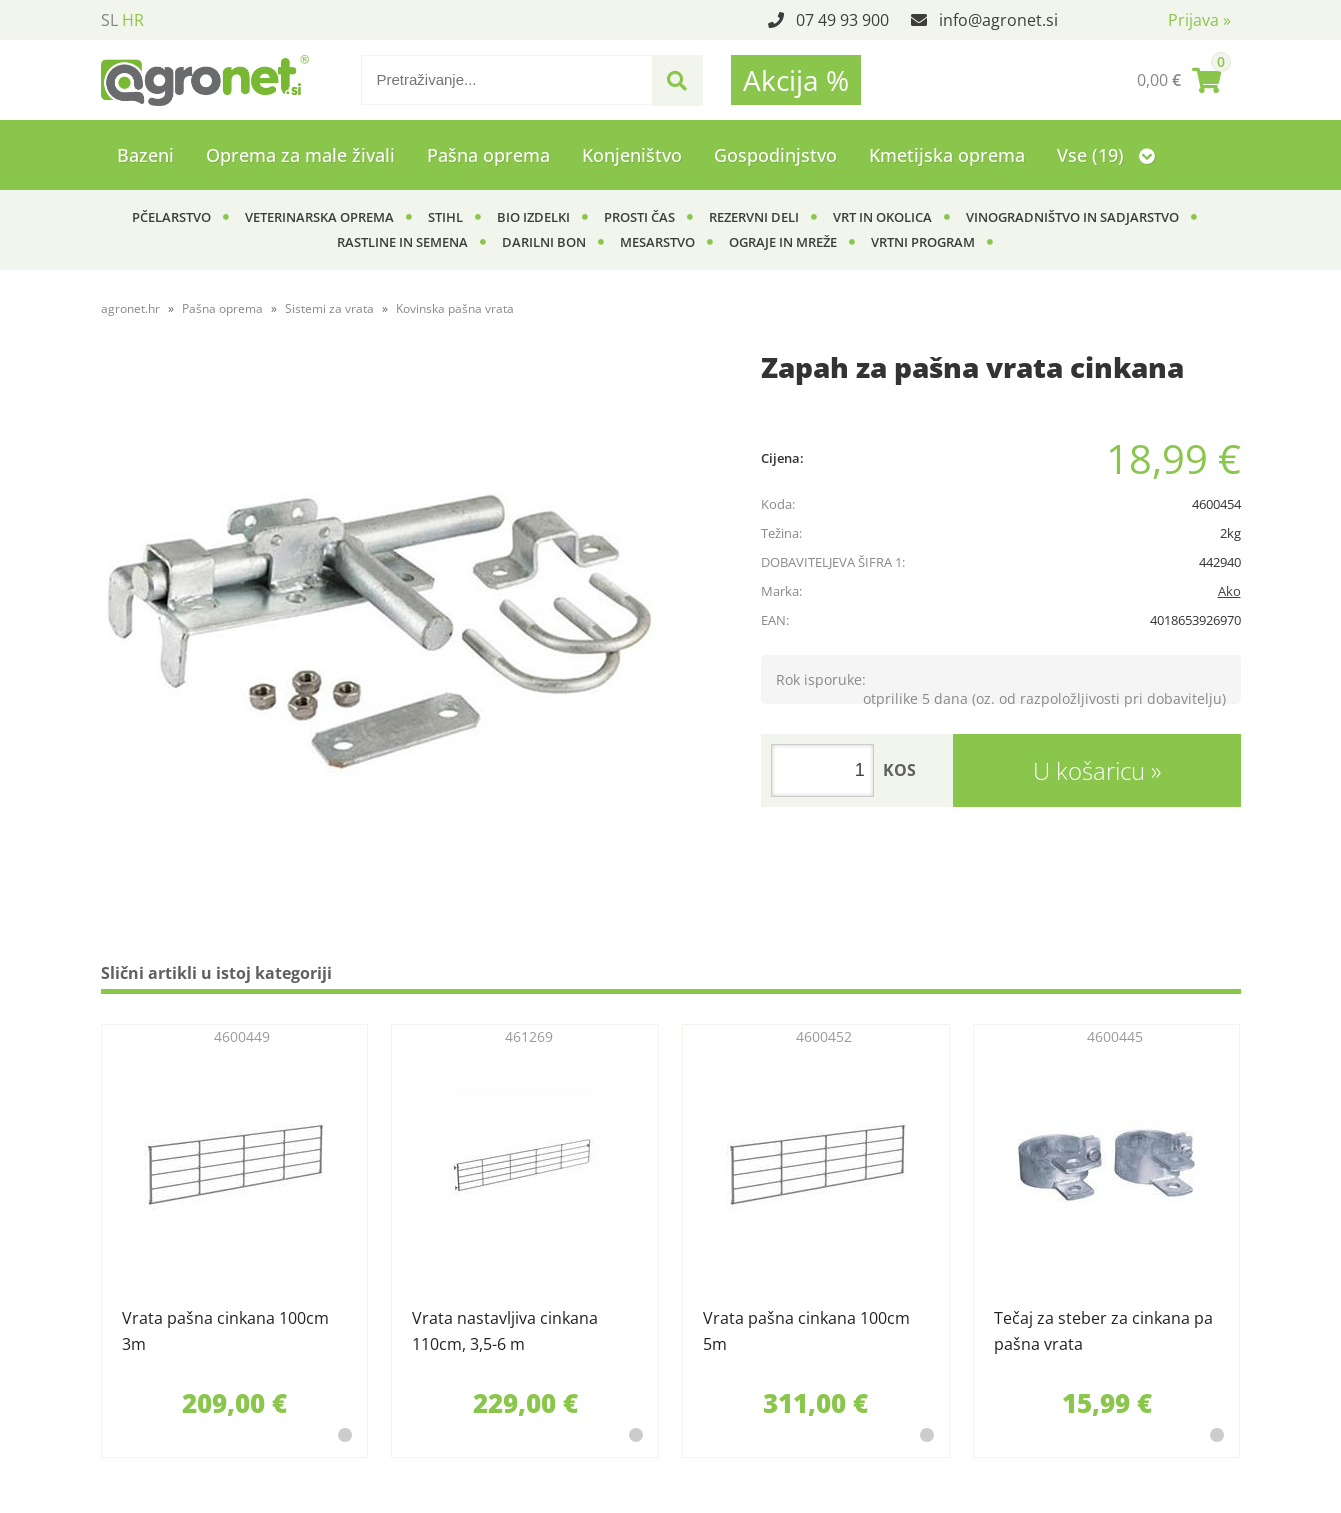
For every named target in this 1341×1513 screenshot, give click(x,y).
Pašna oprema (488, 155)
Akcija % (796, 80)
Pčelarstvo (171, 217)
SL (109, 20)
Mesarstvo (657, 242)
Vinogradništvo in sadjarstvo (1072, 217)
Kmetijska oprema (947, 155)
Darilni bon (544, 242)
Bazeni (145, 155)
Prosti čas (639, 217)
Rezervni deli (754, 217)
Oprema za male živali (300, 155)
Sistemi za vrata (329, 308)
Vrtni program (923, 242)
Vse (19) (1106, 155)
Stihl (445, 217)
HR (133, 20)
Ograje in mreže (783, 242)
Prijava (1199, 20)
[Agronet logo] (205, 80)
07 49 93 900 (842, 20)
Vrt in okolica (882, 217)
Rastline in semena (402, 242)
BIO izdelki (533, 217)
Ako (1229, 591)
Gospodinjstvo (775, 155)
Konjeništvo (632, 155)
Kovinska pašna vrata (455, 308)
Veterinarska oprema (319, 217)
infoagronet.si (998, 20)
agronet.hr (130, 308)
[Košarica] (1179, 80)
